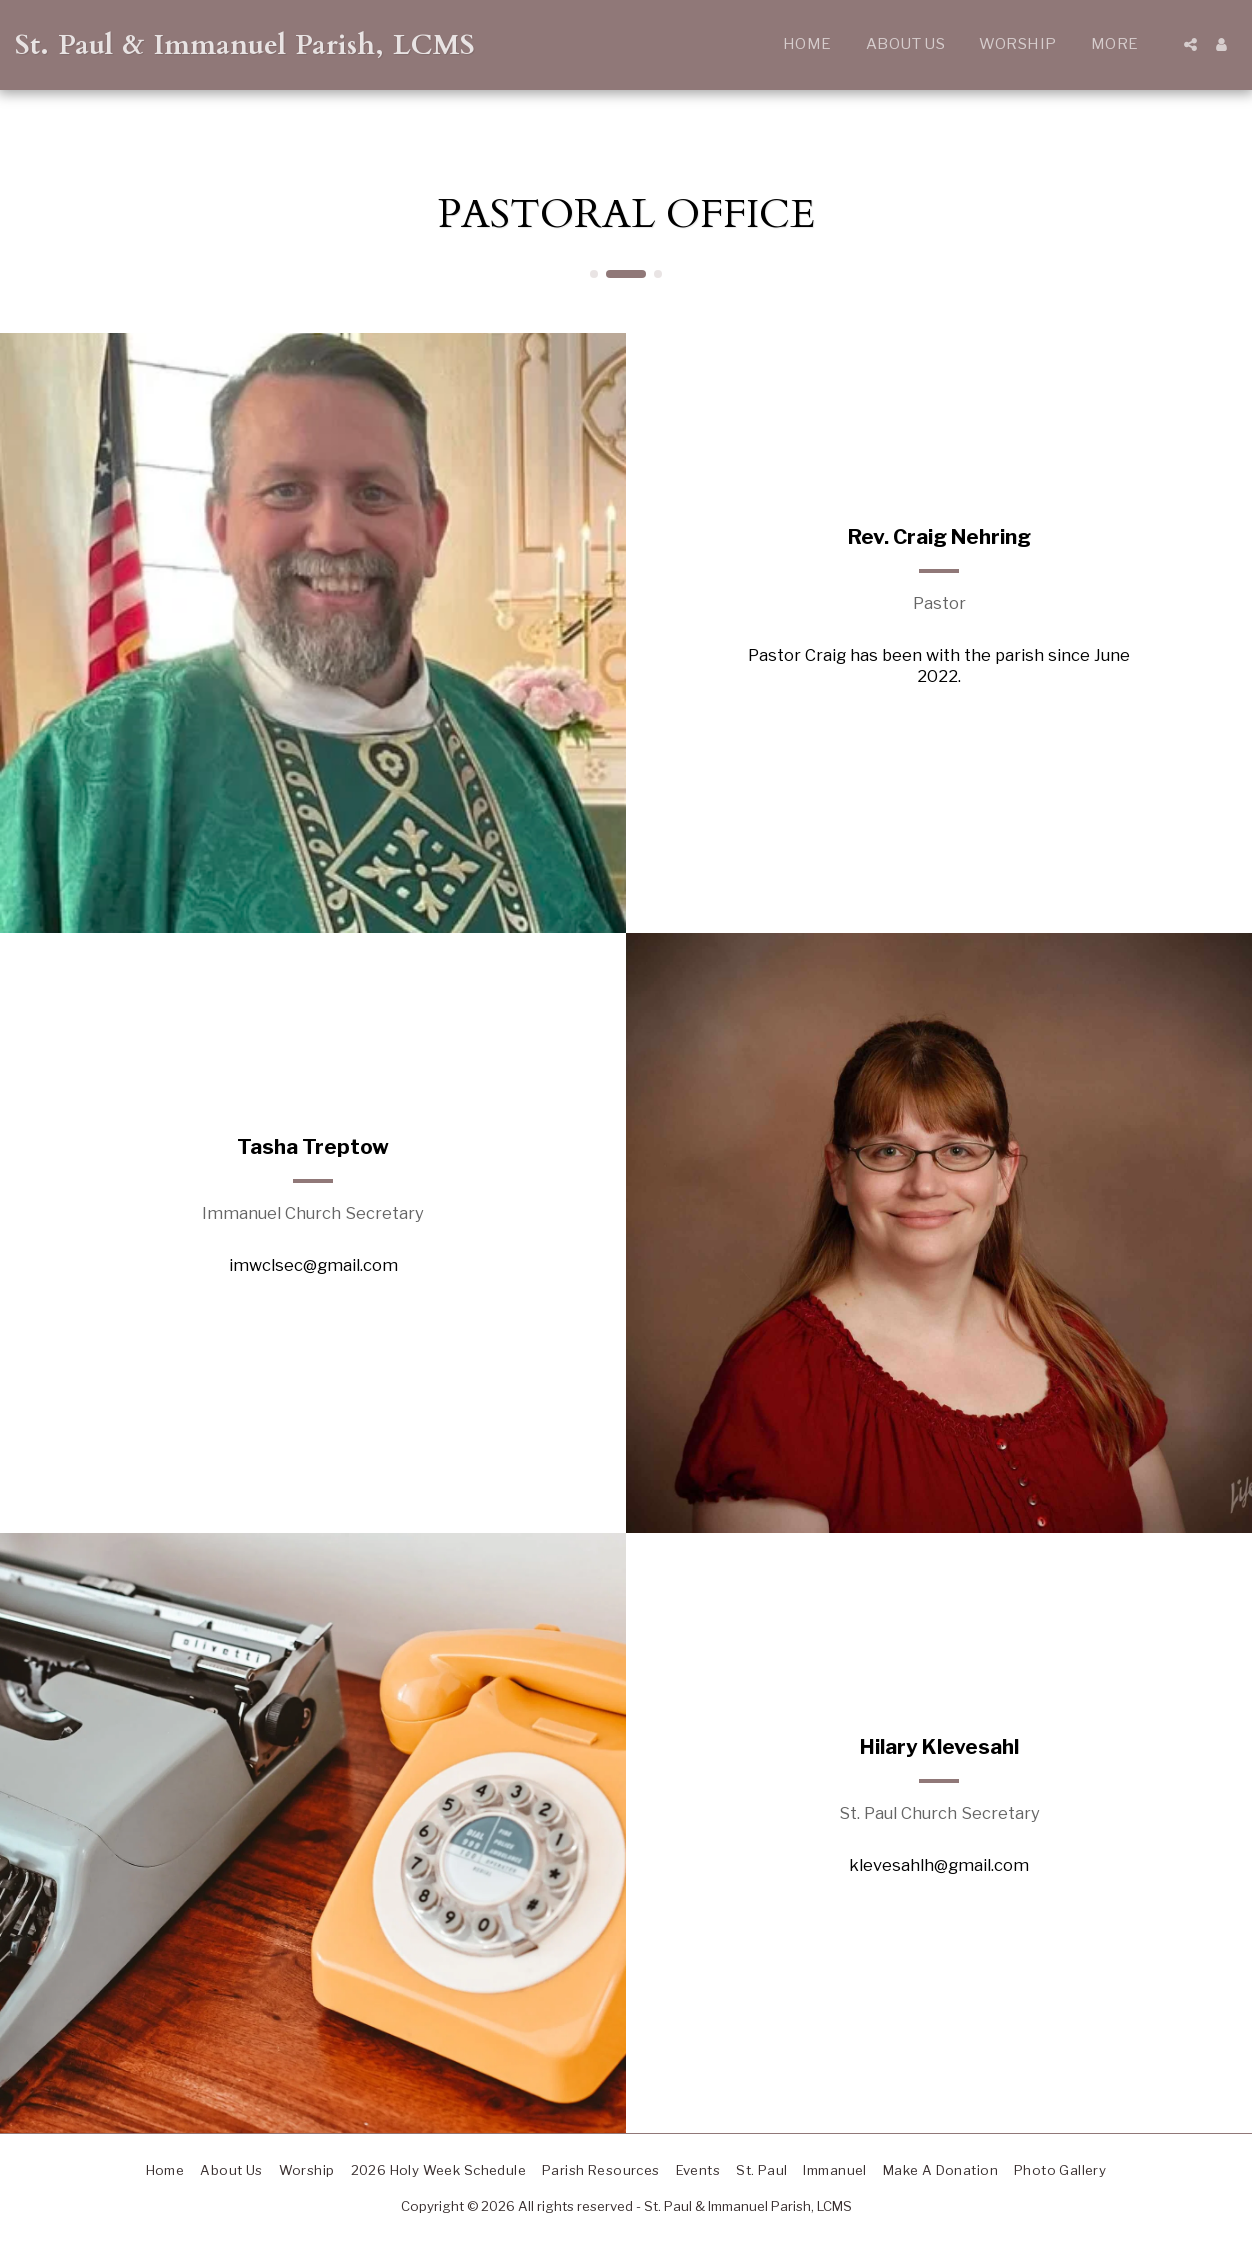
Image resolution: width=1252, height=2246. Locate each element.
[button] (1190, 44)
